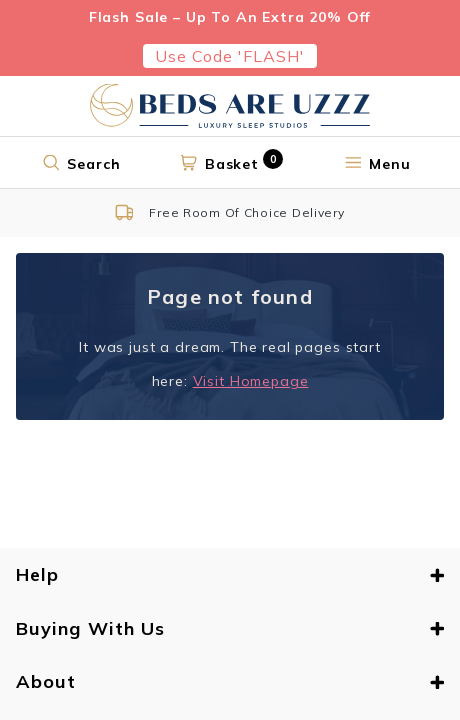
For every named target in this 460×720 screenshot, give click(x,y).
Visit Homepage (251, 381)
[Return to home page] (230, 106)
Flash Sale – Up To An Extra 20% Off (230, 17)
